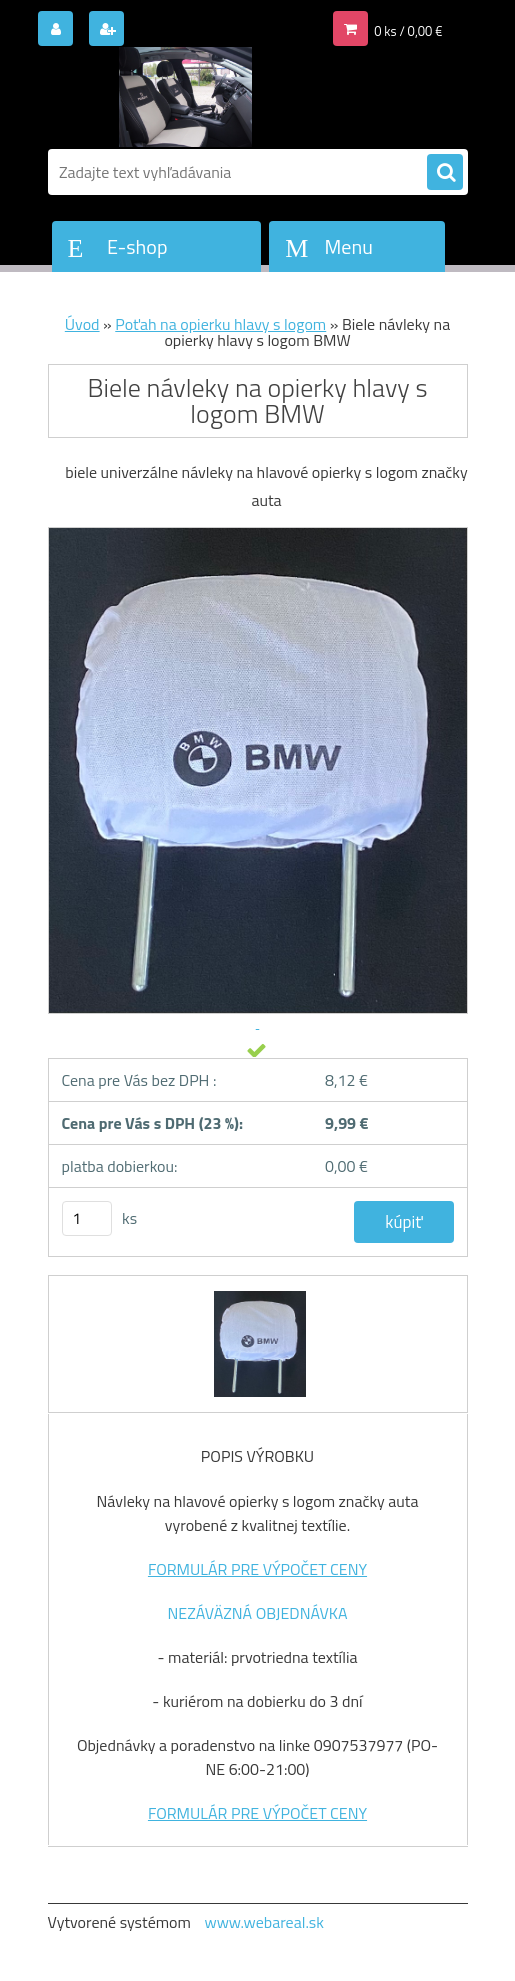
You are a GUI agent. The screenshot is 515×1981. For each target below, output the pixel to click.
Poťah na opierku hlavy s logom (220, 324)
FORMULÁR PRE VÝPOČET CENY (257, 1569)
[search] (445, 173)
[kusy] (87, 1218)
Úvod (82, 324)
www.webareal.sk (264, 1922)
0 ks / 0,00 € (408, 31)
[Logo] (185, 97)
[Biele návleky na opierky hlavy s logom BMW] (257, 1294)
